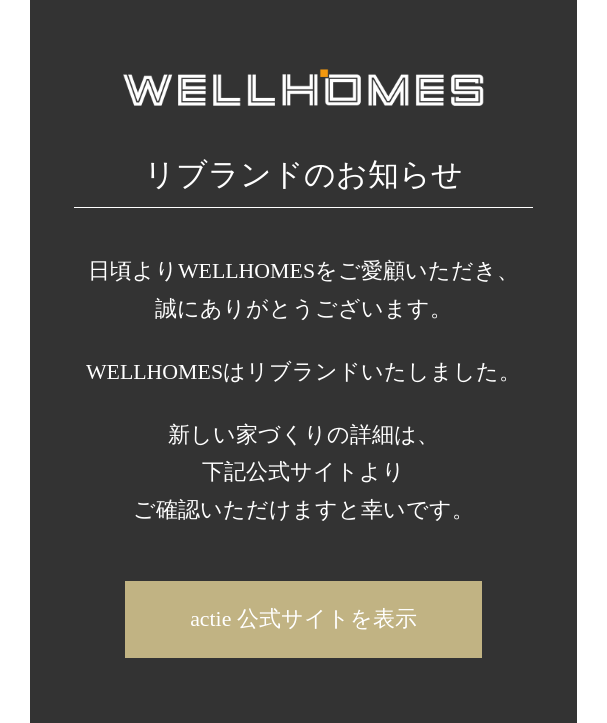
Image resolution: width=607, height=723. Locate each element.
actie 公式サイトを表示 (303, 619)
